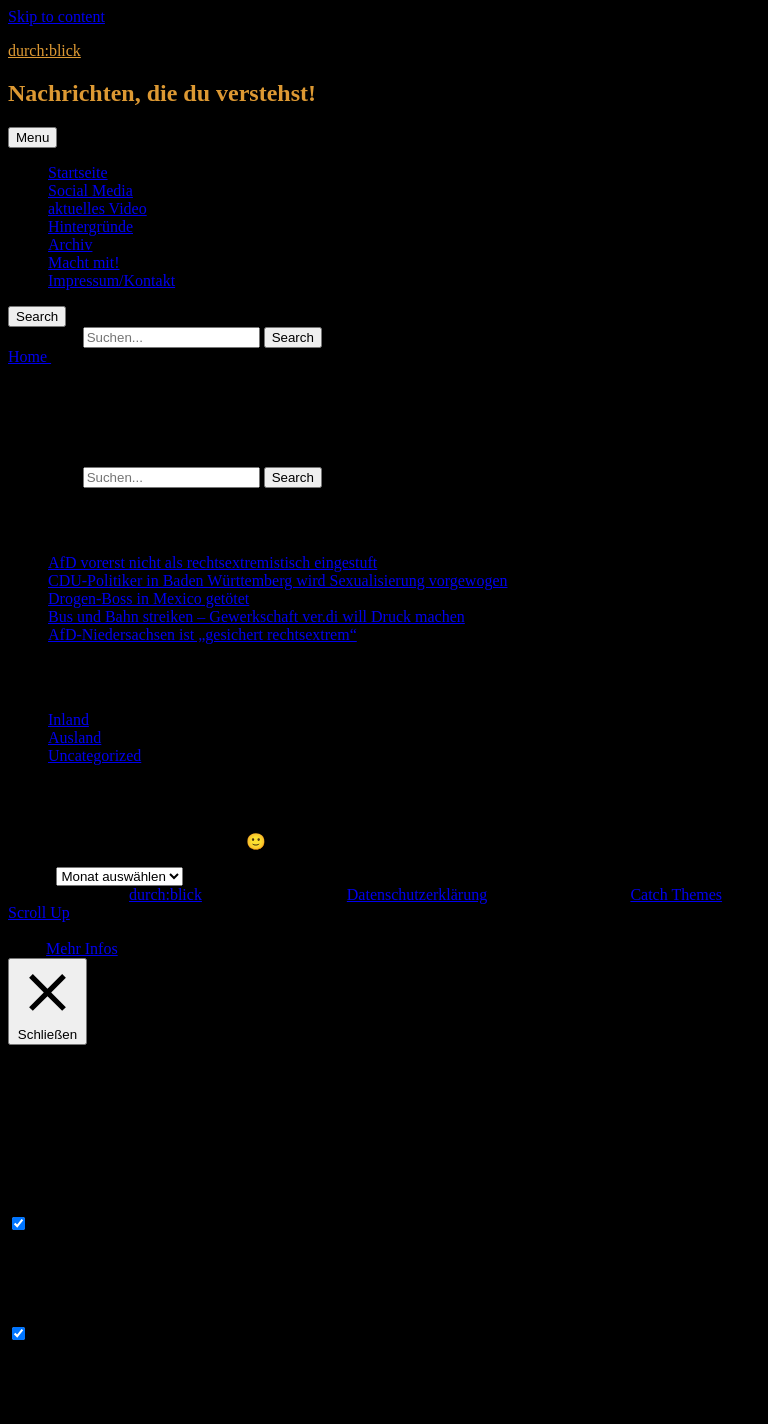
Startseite (78, 172)
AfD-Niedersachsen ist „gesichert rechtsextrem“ (202, 634)
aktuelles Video (97, 208)
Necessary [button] (41, 1204)
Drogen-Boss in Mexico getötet (148, 598)
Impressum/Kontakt (111, 280)
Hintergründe (90, 226)
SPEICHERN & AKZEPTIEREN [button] (115, 1406)
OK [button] (34, 948)
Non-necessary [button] (55, 1314)
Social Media (90, 190)
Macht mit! (84, 262)
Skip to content (56, 16)
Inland (68, 719)
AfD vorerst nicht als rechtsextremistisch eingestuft (212, 562)
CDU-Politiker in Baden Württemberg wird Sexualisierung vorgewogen (277, 580)
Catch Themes (676, 894)
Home (29, 356)
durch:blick (44, 50)
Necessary (65, 1224)
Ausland (74, 737)
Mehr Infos (82, 948)
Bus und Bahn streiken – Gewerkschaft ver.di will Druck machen (256, 616)
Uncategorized (94, 755)
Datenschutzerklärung (417, 894)
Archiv (70, 244)
